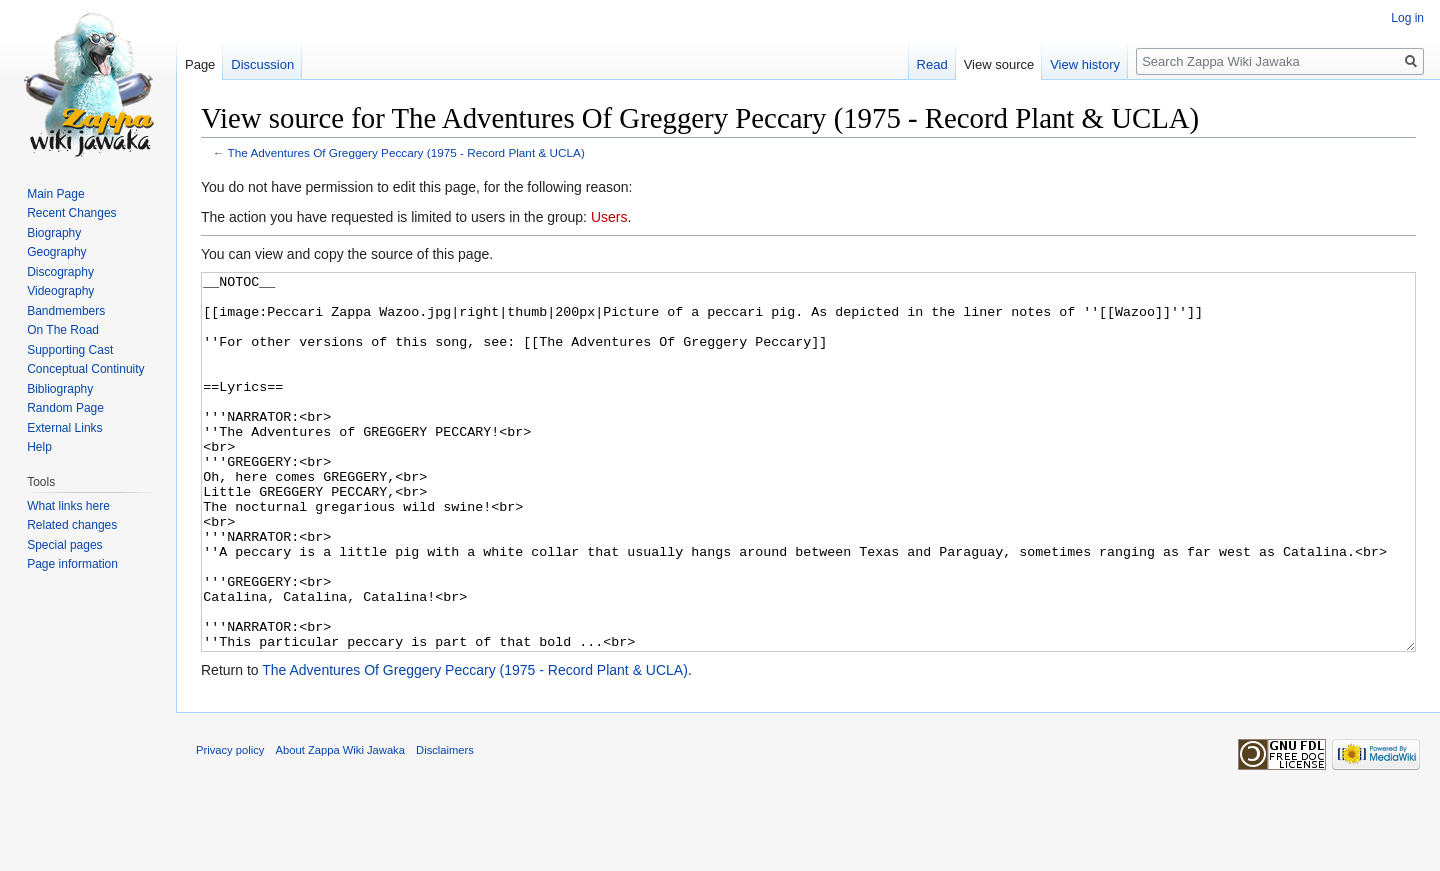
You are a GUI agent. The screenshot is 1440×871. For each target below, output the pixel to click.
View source (999, 64)
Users (609, 217)
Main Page (55, 194)
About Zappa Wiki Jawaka (340, 825)
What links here (68, 506)
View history (1085, 64)
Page (200, 64)
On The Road (63, 330)
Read (932, 64)
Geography (56, 252)
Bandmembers (66, 311)
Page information (72, 564)
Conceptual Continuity (85, 369)
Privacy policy (230, 825)
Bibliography (60, 389)
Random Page (65, 408)
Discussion (262, 64)
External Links (64, 428)
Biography (54, 233)
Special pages (64, 545)
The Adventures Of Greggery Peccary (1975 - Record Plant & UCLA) (406, 152)
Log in (1407, 18)
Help (39, 447)
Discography (60, 272)
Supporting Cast (70, 350)
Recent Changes (71, 213)
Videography (60, 291)
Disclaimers (445, 825)
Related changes (72, 525)
